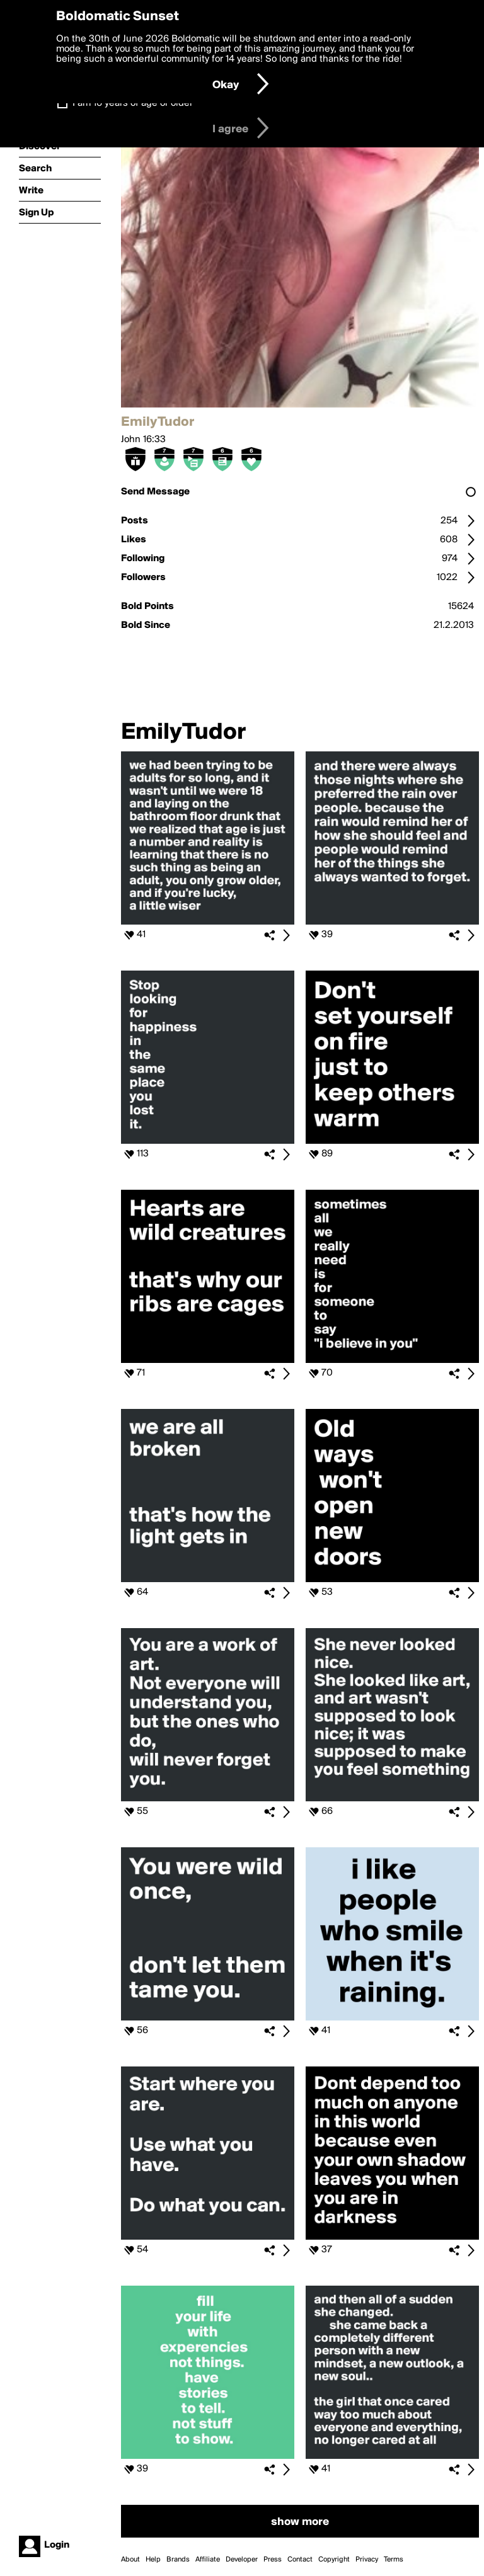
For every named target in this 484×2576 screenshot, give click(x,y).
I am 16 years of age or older (132, 103)
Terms (393, 2559)
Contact (300, 2559)
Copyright (334, 2559)
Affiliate (207, 2559)
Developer (242, 2559)
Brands (178, 2559)
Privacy (366, 2559)
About (130, 2559)
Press (272, 2559)
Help (153, 2559)
